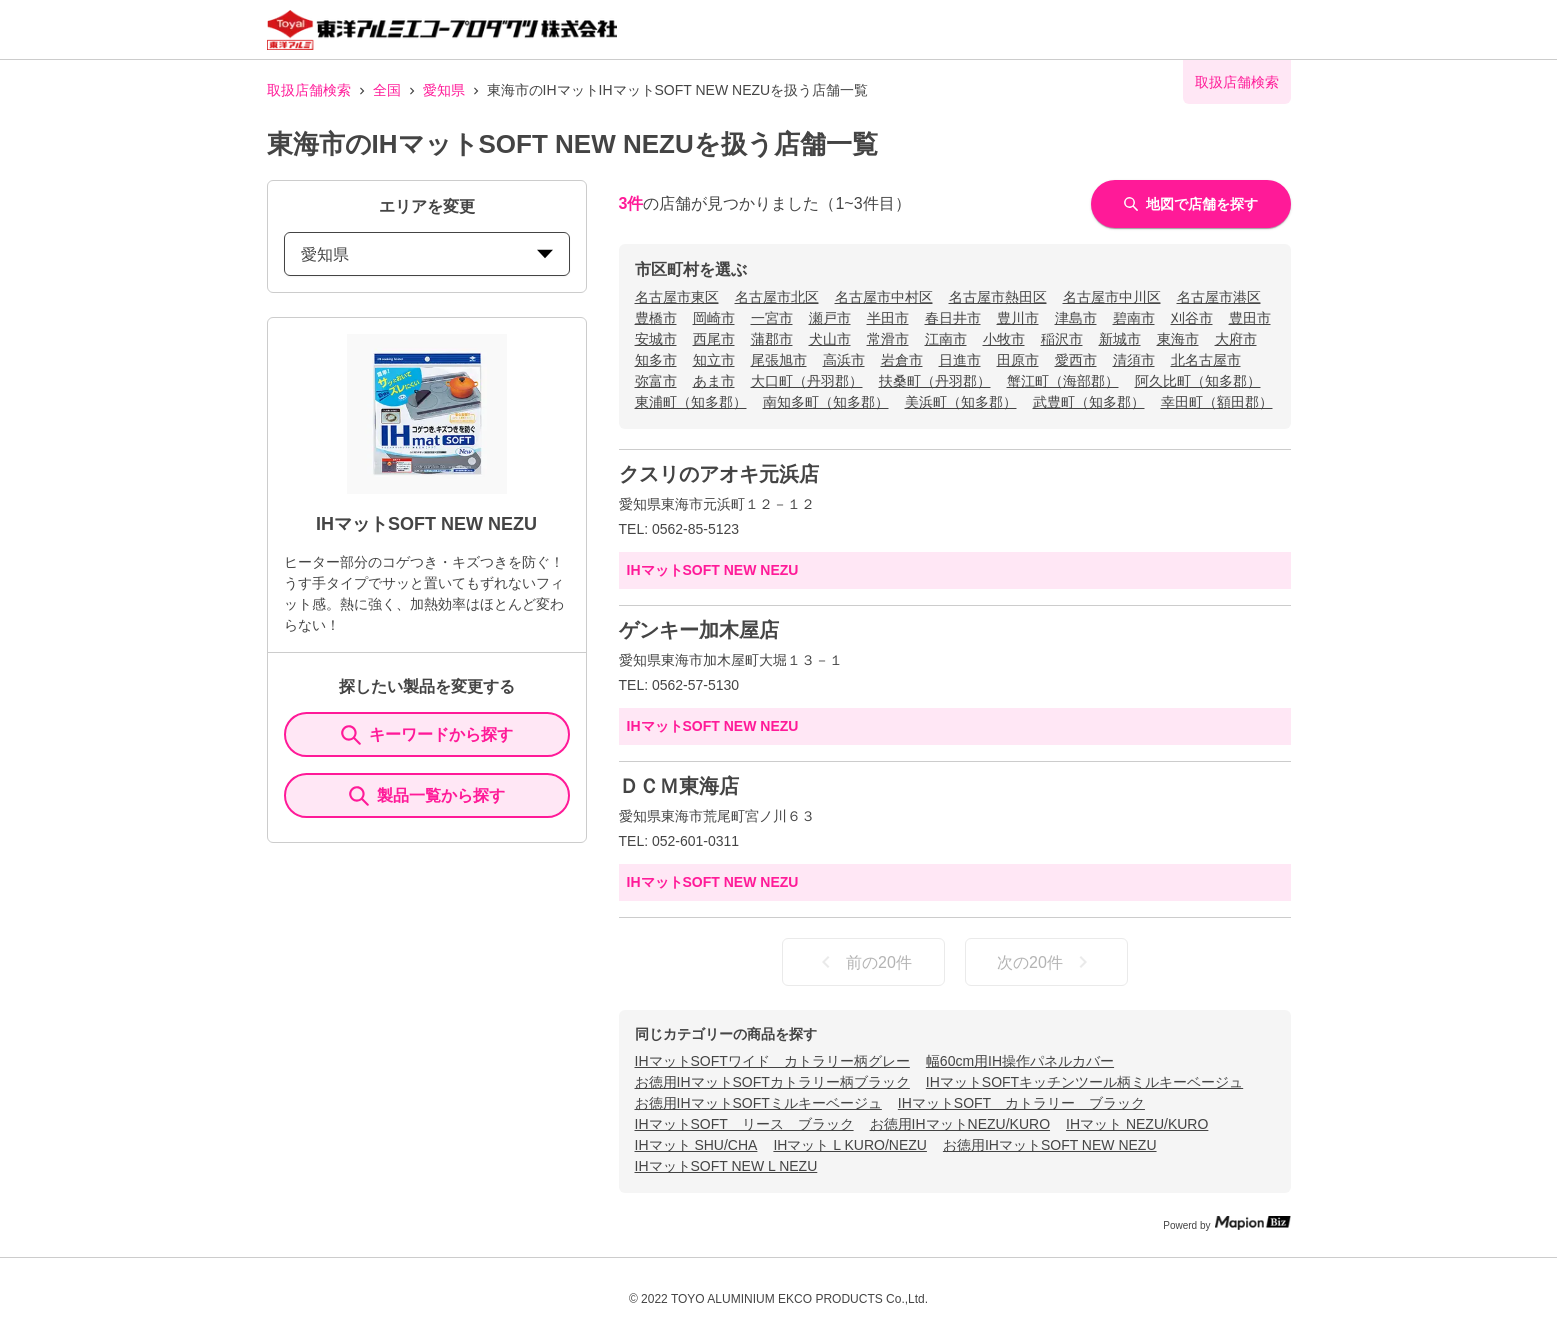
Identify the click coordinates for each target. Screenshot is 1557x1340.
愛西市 (1076, 360)
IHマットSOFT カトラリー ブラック (1021, 1103)
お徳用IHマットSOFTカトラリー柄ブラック (772, 1082)
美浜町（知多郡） (961, 402)
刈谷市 (1192, 318)
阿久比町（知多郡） (1198, 381)
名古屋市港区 (1219, 297)
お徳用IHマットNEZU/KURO (960, 1124)
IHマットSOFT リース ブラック (744, 1124)
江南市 (946, 339)
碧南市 (1134, 318)
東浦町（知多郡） (691, 402)
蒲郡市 (772, 339)
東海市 (1178, 339)
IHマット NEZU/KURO (1137, 1124)
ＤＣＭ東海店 (679, 786)
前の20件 (863, 962)
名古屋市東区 (677, 297)
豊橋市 (656, 318)
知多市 (656, 360)
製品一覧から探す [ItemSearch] (427, 796)
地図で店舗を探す (1191, 204)
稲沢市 (1062, 339)
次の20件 (1046, 962)
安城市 (656, 339)
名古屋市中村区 (884, 297)
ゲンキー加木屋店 (699, 630)
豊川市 (1018, 318)
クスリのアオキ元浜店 (719, 474)
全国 (387, 90)
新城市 (1120, 339)
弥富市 (656, 381)
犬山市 (830, 339)
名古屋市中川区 (1112, 297)
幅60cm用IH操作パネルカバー (1020, 1061)
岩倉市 (902, 360)
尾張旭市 (779, 360)
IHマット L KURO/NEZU (850, 1145)
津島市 (1076, 318)
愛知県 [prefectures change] (427, 254)
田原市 (1018, 360)
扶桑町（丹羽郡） (935, 381)
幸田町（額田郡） (1217, 402)
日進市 (960, 360)
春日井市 (953, 318)
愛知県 (444, 90)
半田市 (888, 318)
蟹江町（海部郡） (1063, 381)
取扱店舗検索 (309, 90)
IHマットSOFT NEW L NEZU (726, 1166)
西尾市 (714, 339)
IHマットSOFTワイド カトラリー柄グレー (772, 1061)
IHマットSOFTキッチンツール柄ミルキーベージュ (1084, 1082)
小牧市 (1004, 339)
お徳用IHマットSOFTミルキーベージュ (758, 1103)
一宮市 (772, 318)
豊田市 (1250, 318)
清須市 (1134, 360)
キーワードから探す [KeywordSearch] (427, 735)
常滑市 (888, 339)
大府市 (1236, 339)
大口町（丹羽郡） (807, 381)
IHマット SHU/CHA (696, 1145)
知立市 (714, 360)
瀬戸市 (830, 318)
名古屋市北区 (777, 297)
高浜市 (844, 360)
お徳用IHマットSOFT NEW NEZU (1050, 1145)
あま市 (714, 381)
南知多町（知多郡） (826, 402)
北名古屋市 (1206, 360)
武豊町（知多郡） (1089, 402)
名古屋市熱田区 (998, 297)
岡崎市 (714, 318)
